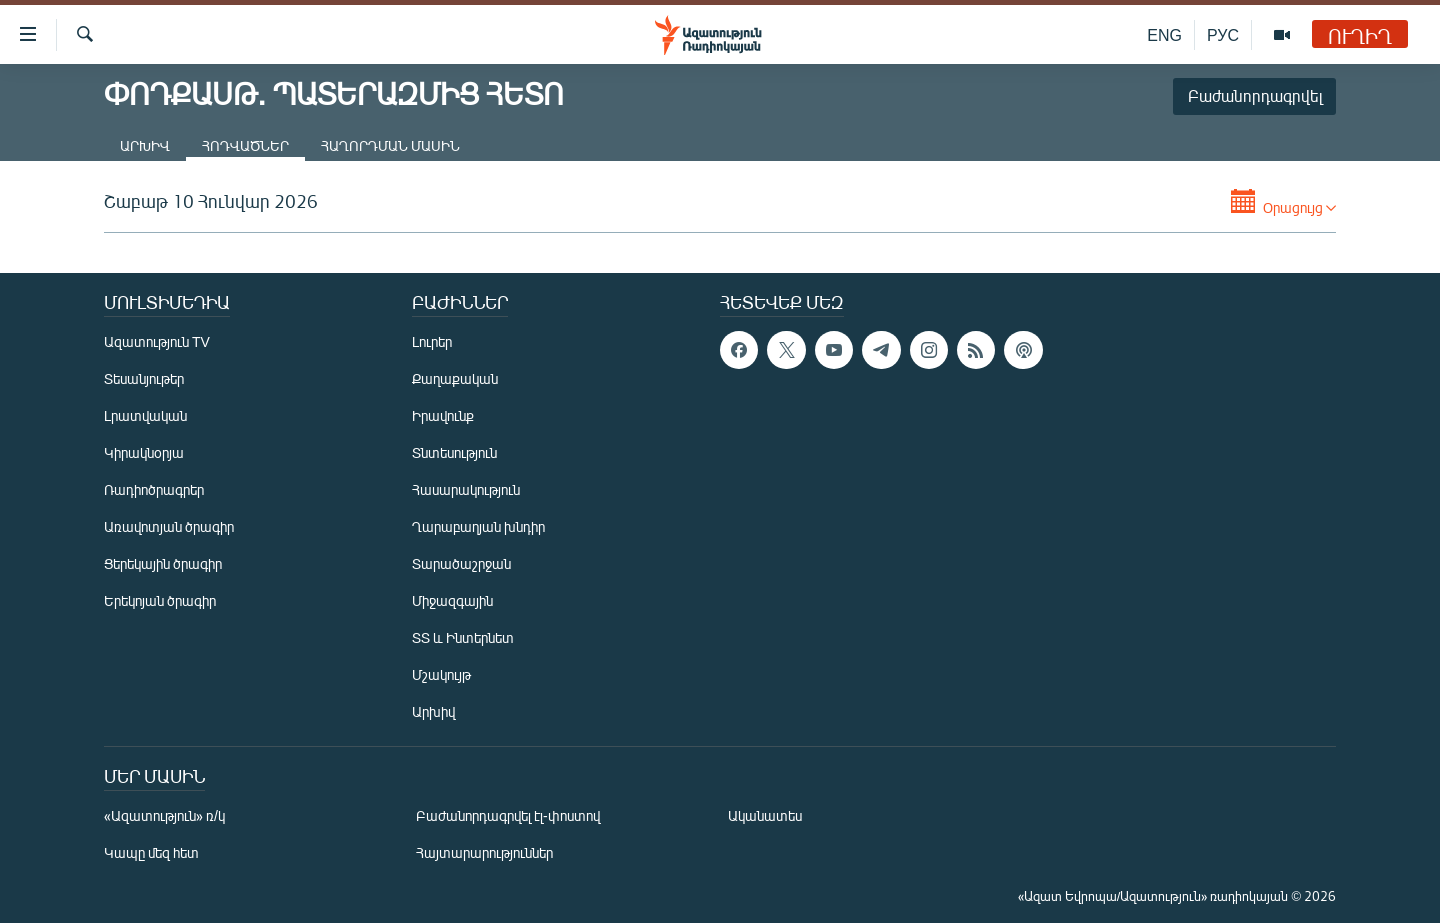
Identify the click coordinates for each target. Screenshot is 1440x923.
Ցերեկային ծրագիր (163, 563)
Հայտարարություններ (484, 852)
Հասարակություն (466, 489)
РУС (1223, 34)
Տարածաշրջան (461, 563)
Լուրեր (432, 341)
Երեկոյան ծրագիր (160, 600)
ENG (1164, 34)
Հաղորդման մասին (390, 145)
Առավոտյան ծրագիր (169, 526)
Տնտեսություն (454, 452)
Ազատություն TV (157, 341)
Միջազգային (452, 600)
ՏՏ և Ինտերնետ (463, 637)
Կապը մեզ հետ (151, 852)
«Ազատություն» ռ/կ (164, 815)
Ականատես (765, 815)
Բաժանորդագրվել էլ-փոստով (508, 815)
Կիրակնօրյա (144, 452)
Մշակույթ (441, 674)
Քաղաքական (455, 378)
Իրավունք (443, 415)
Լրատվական (145, 415)
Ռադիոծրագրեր (154, 489)
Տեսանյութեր (144, 378)
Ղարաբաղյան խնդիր (478, 526)
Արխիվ (145, 145)
